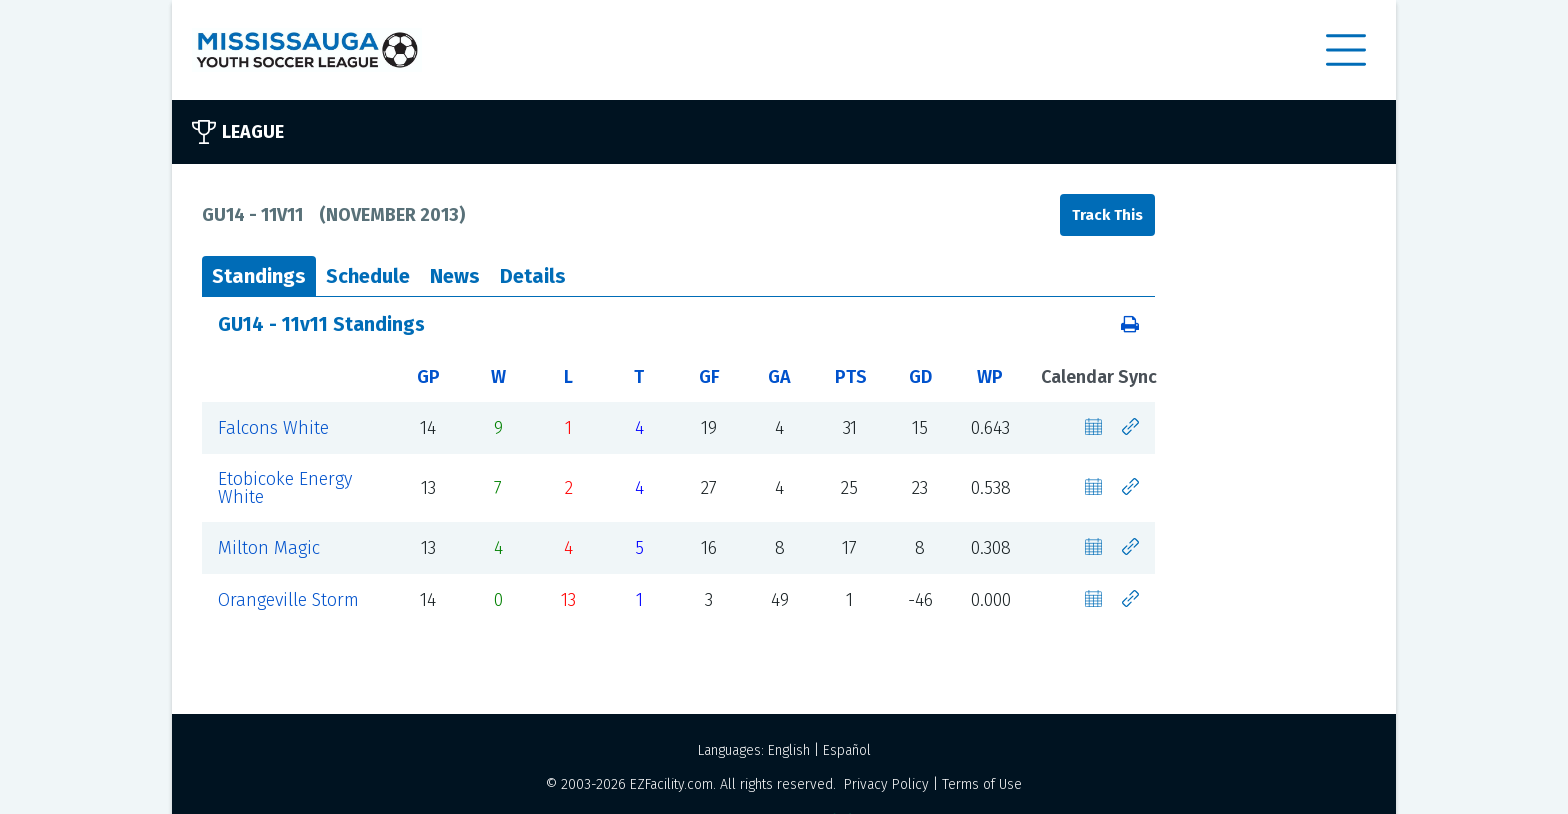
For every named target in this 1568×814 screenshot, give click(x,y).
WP (990, 377)
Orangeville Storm (288, 600)
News (455, 276)
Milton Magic (269, 548)
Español (847, 750)
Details (533, 276)
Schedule (368, 276)
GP (428, 377)
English (789, 750)
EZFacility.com (671, 784)
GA (779, 377)
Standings (259, 276)
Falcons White (273, 428)
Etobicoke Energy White (285, 488)
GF (709, 377)
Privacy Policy (886, 784)
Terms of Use (982, 784)
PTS (851, 377)
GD (920, 377)
